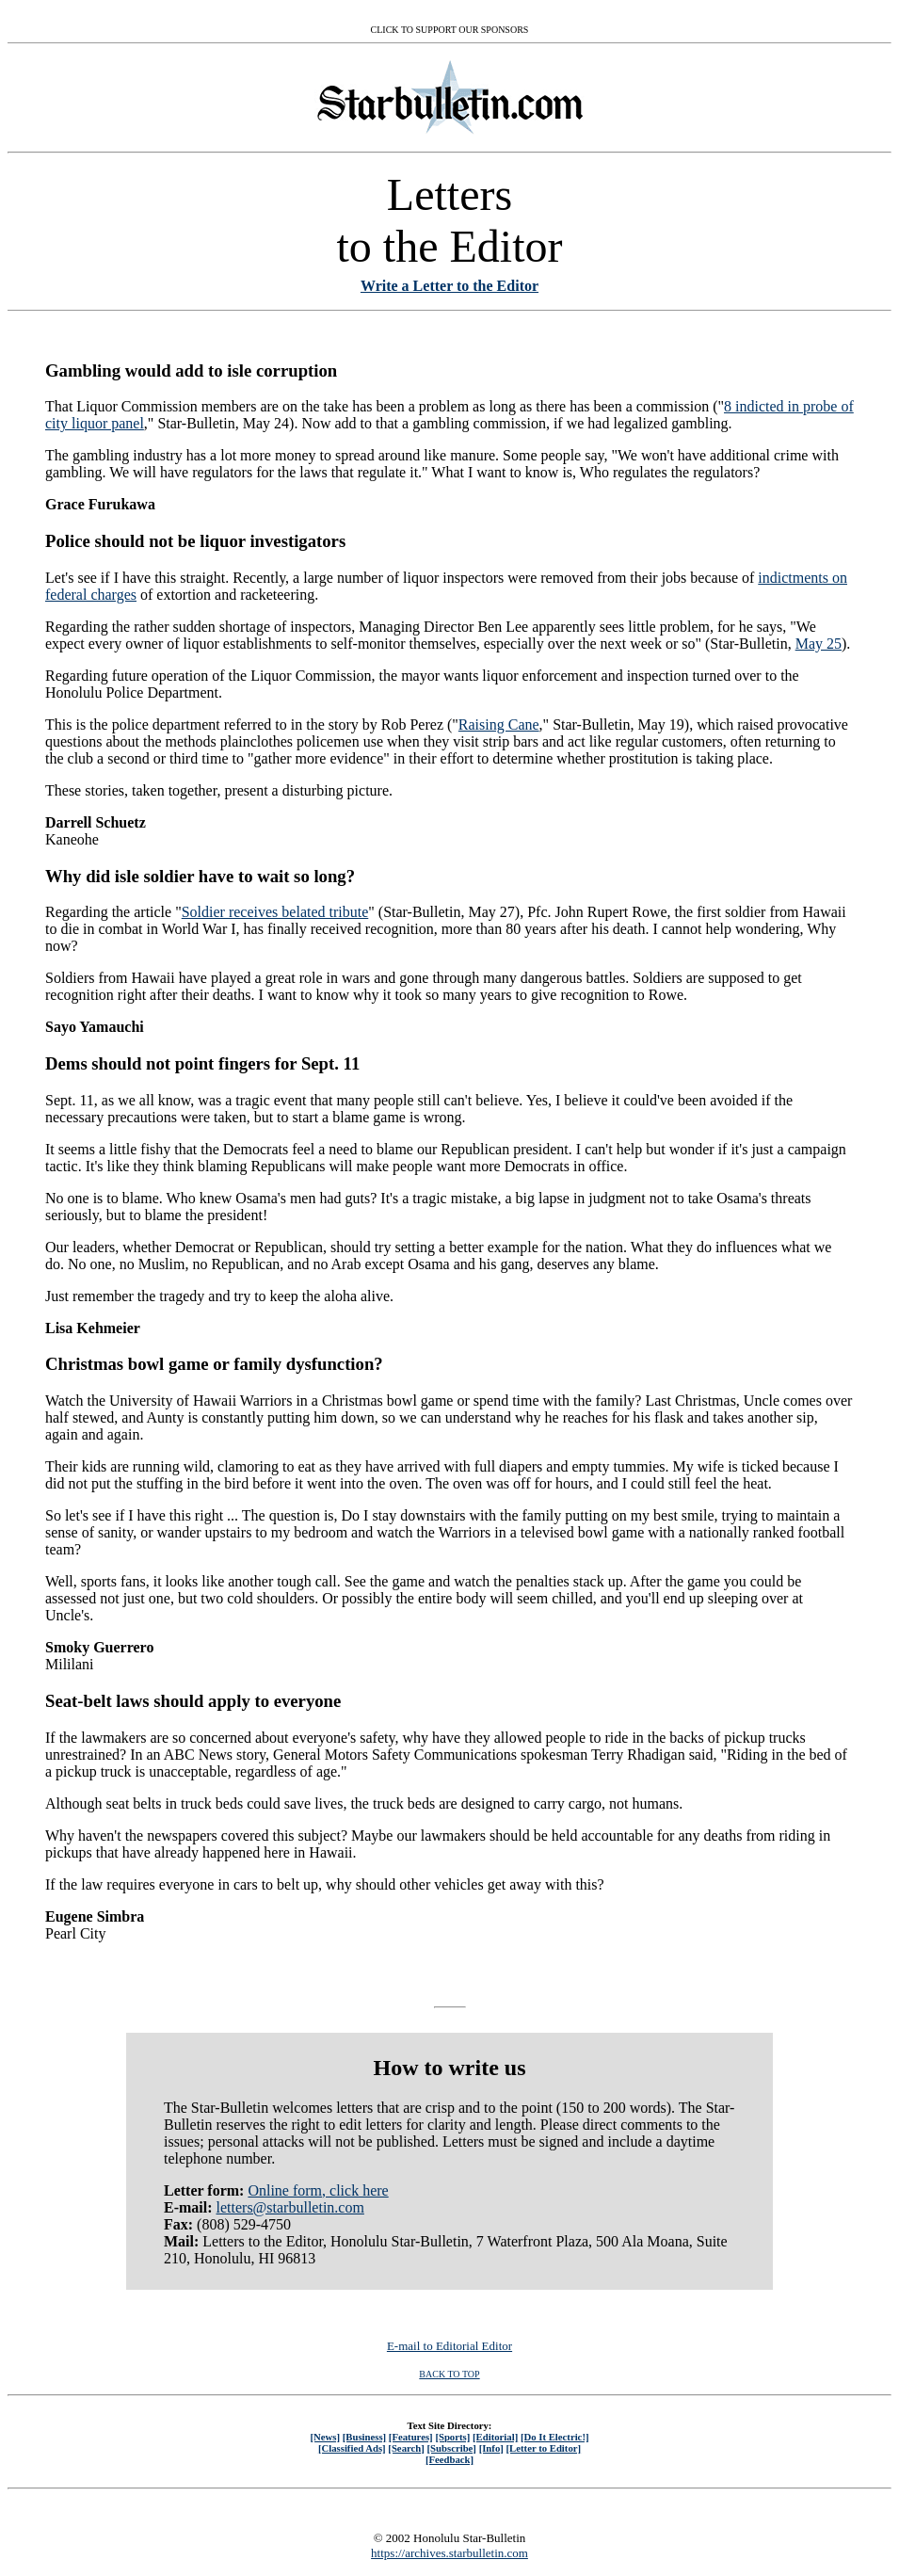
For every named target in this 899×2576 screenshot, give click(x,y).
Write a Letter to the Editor (449, 286)
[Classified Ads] (352, 2448)
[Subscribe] (451, 2448)
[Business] (364, 2436)
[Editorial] (495, 2436)
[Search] (406, 2448)
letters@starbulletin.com (290, 2207)
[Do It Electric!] (555, 2436)
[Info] (491, 2448)
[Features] (411, 2436)
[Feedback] (449, 2459)
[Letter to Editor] (544, 2448)
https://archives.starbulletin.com (449, 2553)
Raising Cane (498, 724)
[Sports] (452, 2436)
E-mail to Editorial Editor (449, 2346)
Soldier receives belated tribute (275, 912)
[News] (325, 2436)
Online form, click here (318, 2190)
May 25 (818, 644)
